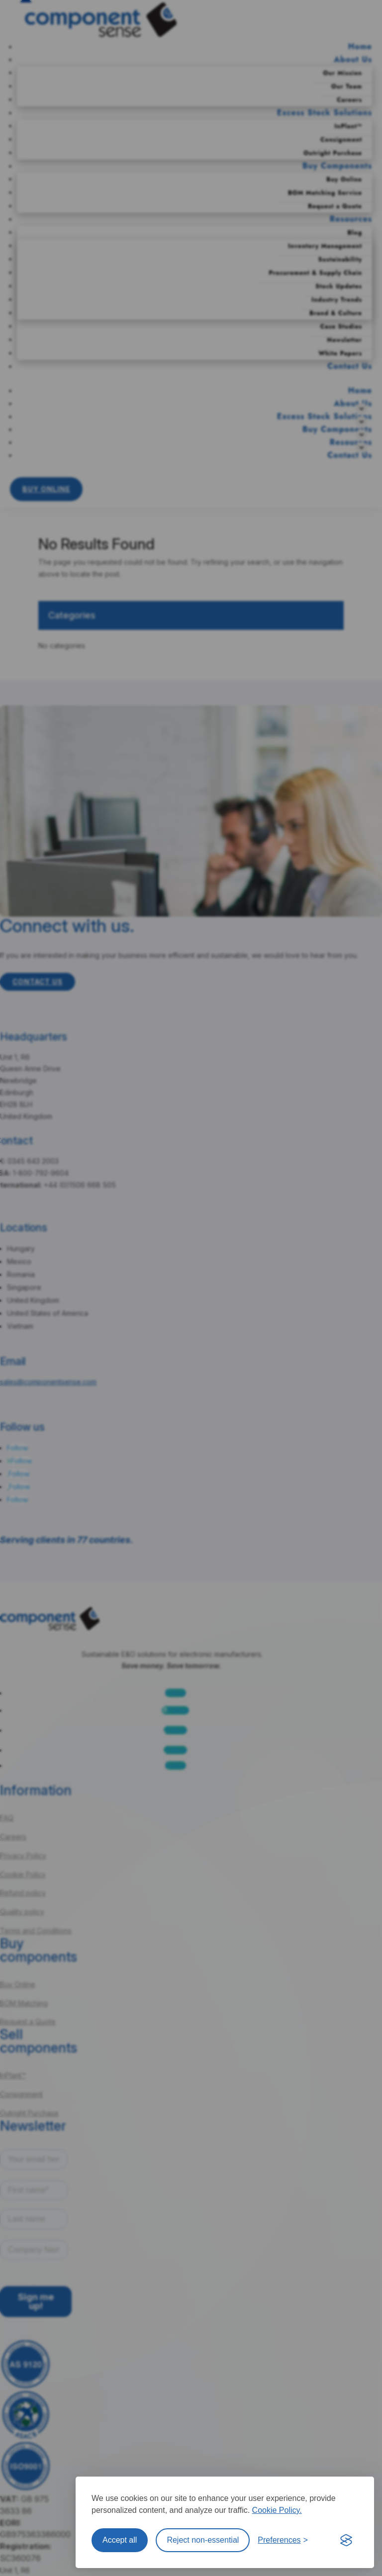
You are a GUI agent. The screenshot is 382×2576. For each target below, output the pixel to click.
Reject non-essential (203, 2540)
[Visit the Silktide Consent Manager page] (346, 2540)
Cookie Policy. (277, 2510)
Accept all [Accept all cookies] (119, 2540)
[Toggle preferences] (283, 2540)
